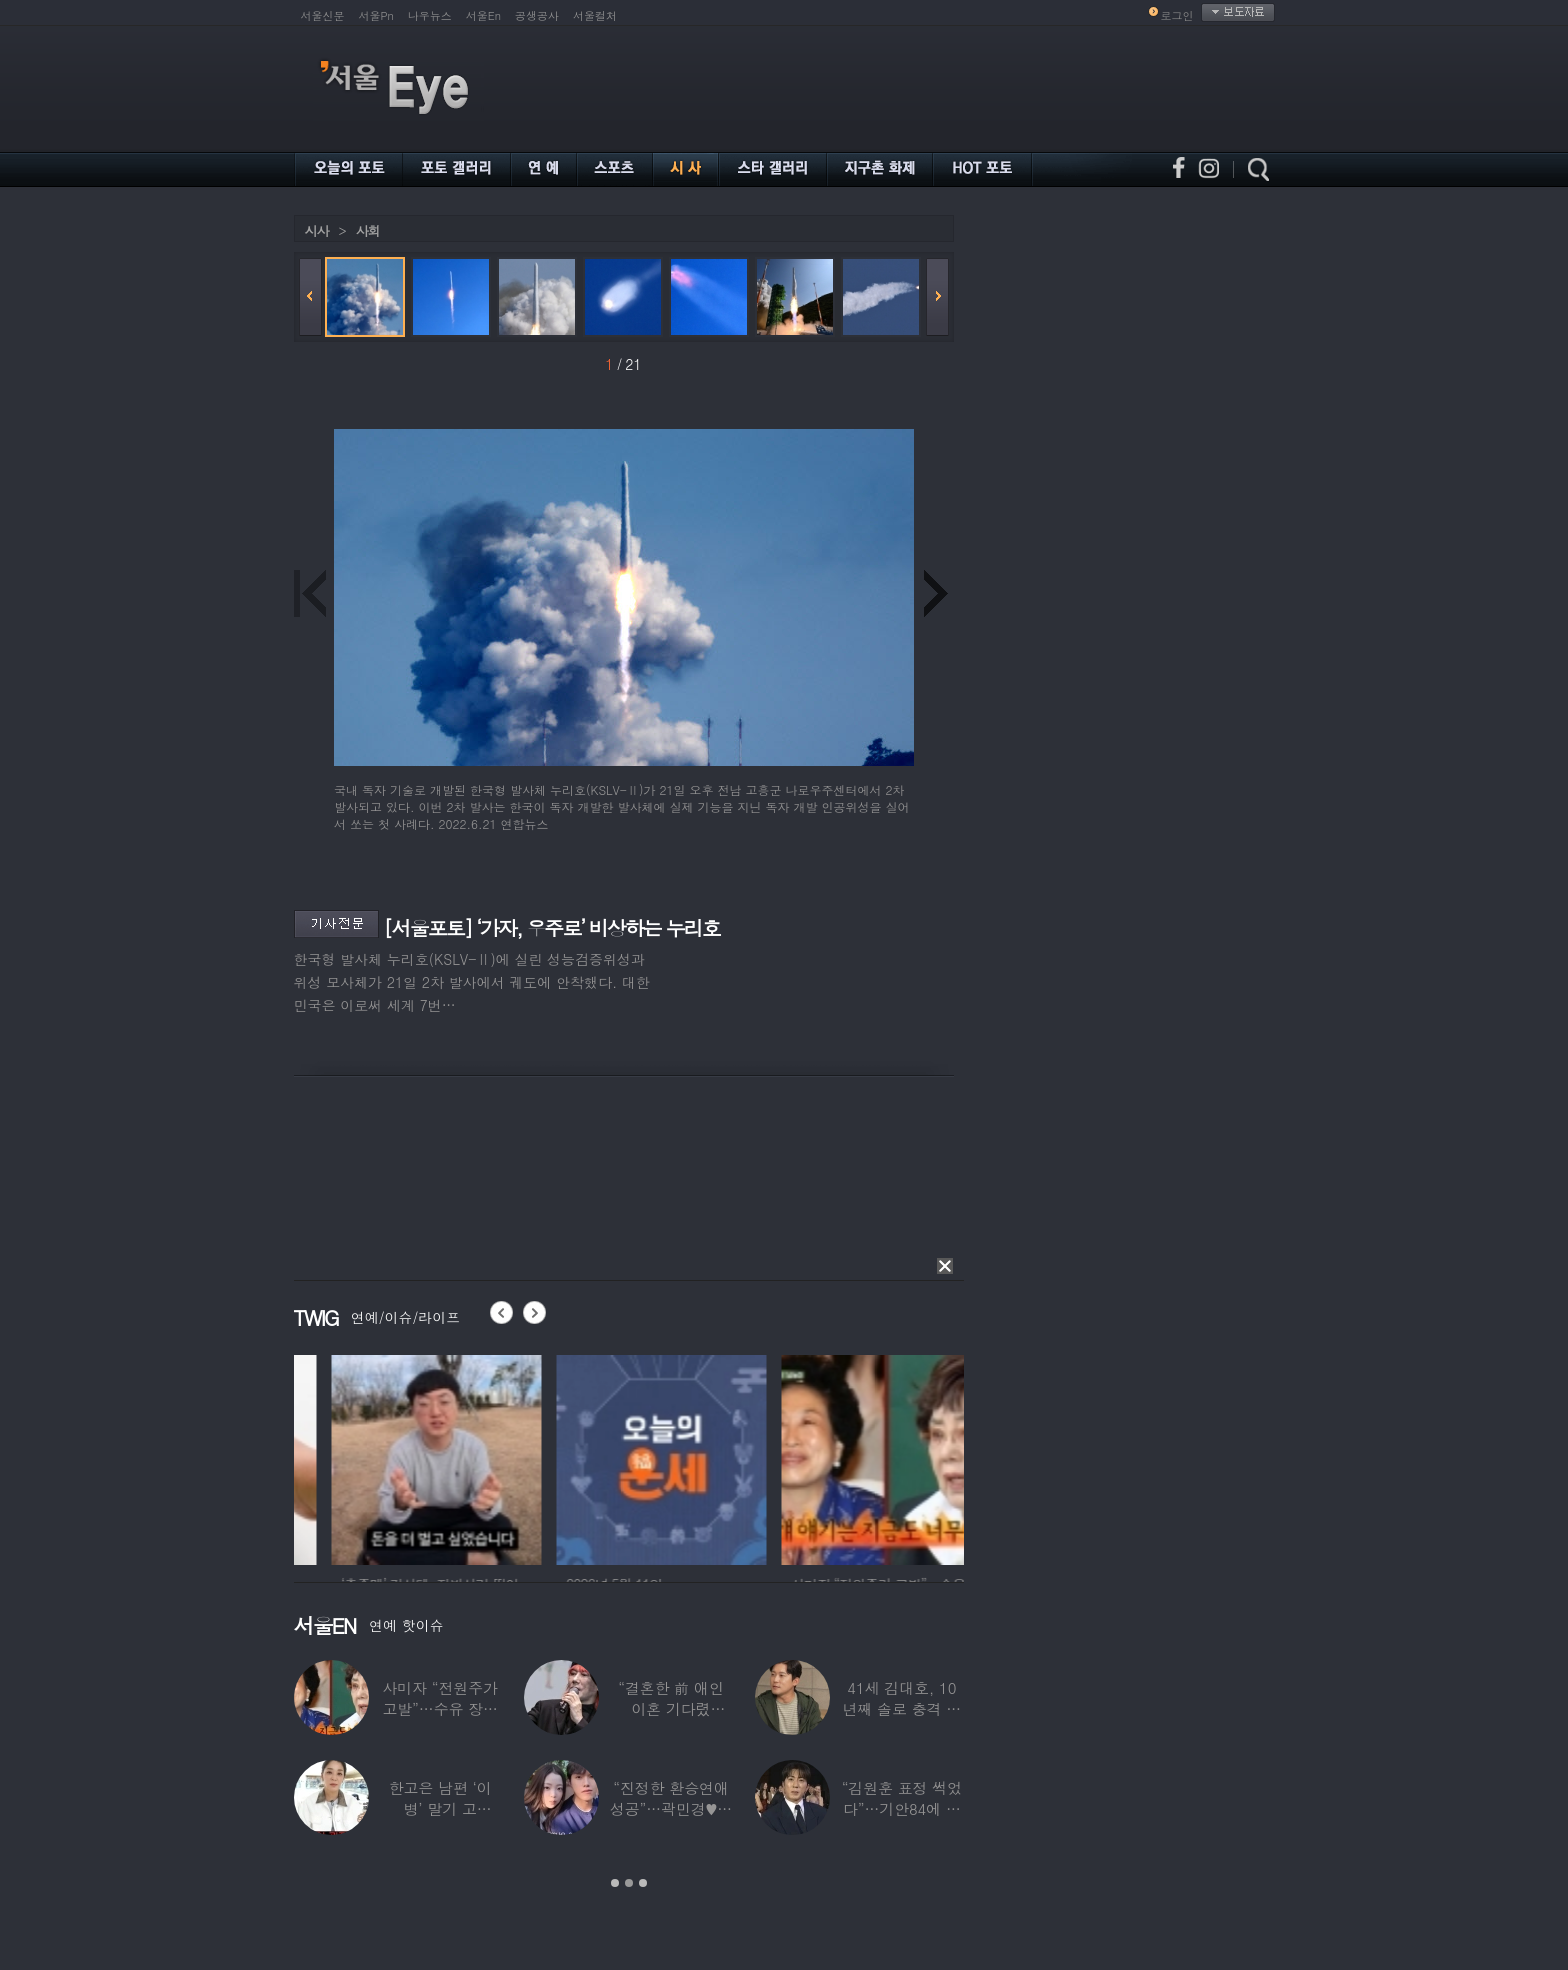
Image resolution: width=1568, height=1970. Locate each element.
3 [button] (643, 1883)
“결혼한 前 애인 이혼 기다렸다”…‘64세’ (671, 1708)
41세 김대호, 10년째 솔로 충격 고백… (902, 1708)
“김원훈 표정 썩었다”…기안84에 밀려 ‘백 (902, 1808)
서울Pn (376, 15)
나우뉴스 (430, 15)
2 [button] (629, 1883)
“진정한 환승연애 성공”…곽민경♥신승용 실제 (671, 1808)
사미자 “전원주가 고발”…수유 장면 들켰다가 (440, 1708)
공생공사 (537, 15)
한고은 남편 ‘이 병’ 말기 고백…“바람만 (440, 1808)
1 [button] (615, 1883)
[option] (364, 1457)
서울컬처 (595, 15)
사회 (368, 230)
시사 (317, 230)
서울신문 (323, 15)
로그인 (1177, 15)
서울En (483, 15)
